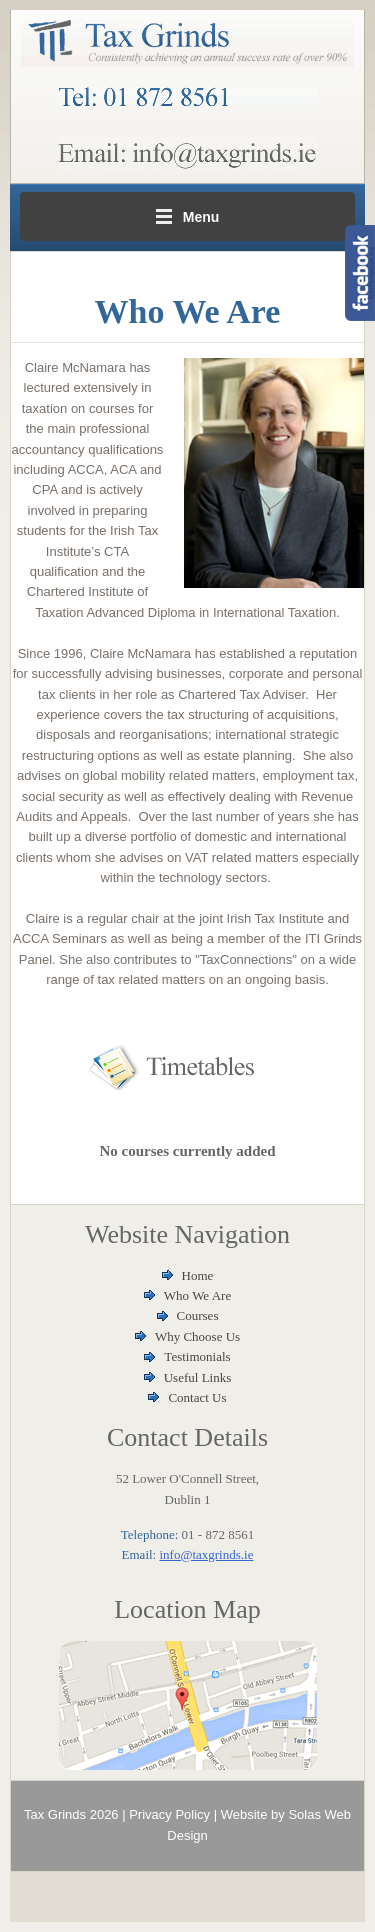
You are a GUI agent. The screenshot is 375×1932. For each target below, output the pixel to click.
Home (198, 1275)
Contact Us (197, 1397)
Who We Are (197, 1295)
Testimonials (197, 1356)
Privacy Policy (169, 1814)
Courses (198, 1315)
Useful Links (198, 1377)
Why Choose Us (197, 1336)
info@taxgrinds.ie (206, 1554)
